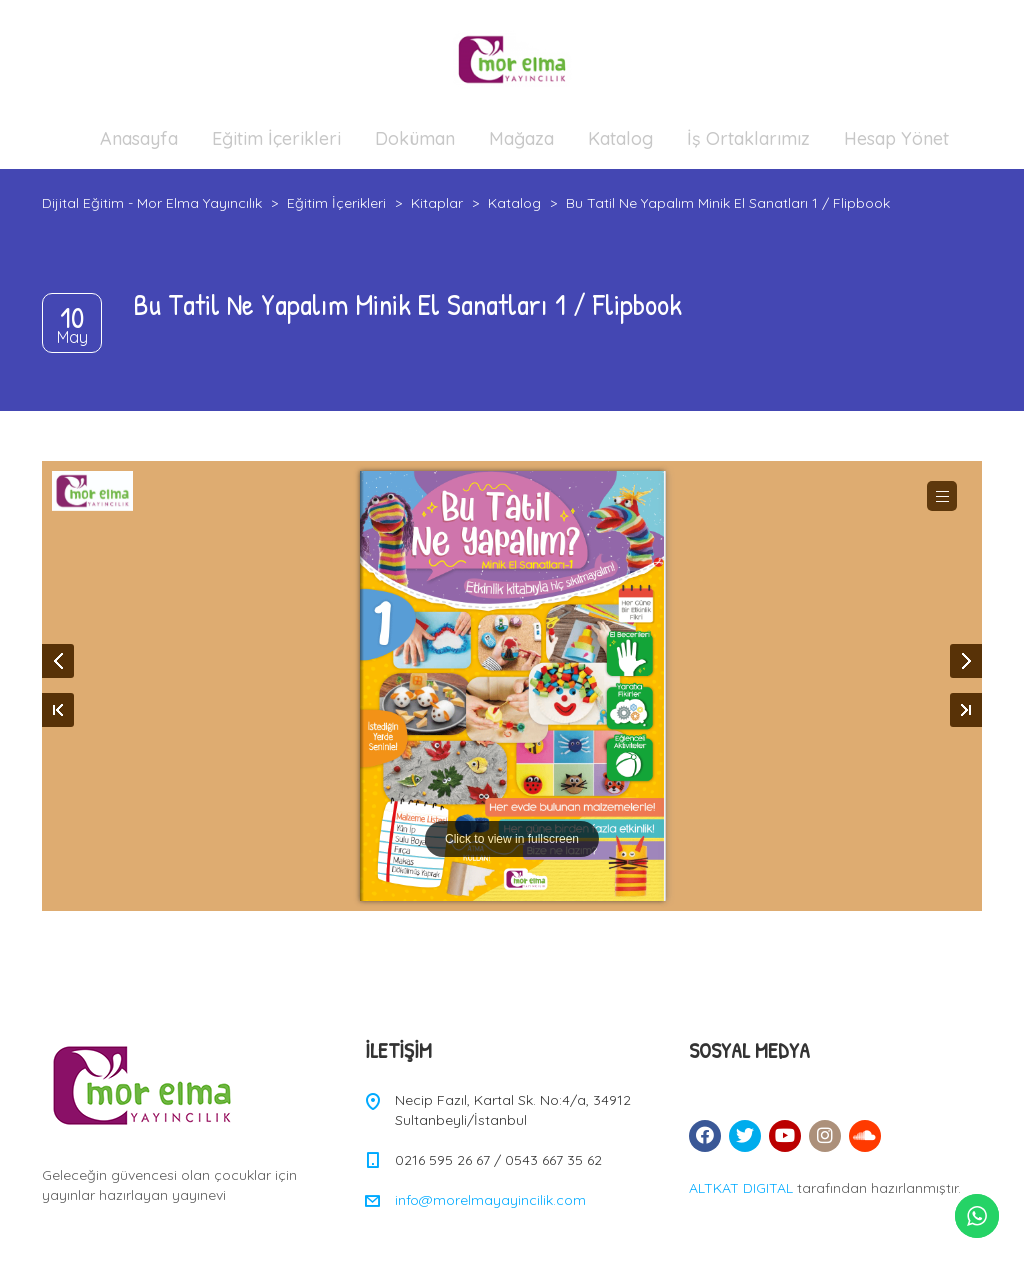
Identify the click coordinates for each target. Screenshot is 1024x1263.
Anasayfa (139, 138)
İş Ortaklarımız (748, 138)
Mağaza (521, 138)
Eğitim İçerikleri (276, 138)
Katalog (620, 138)
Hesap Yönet (896, 138)
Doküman (415, 138)
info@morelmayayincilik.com (490, 1200)
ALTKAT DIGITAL (741, 1188)
